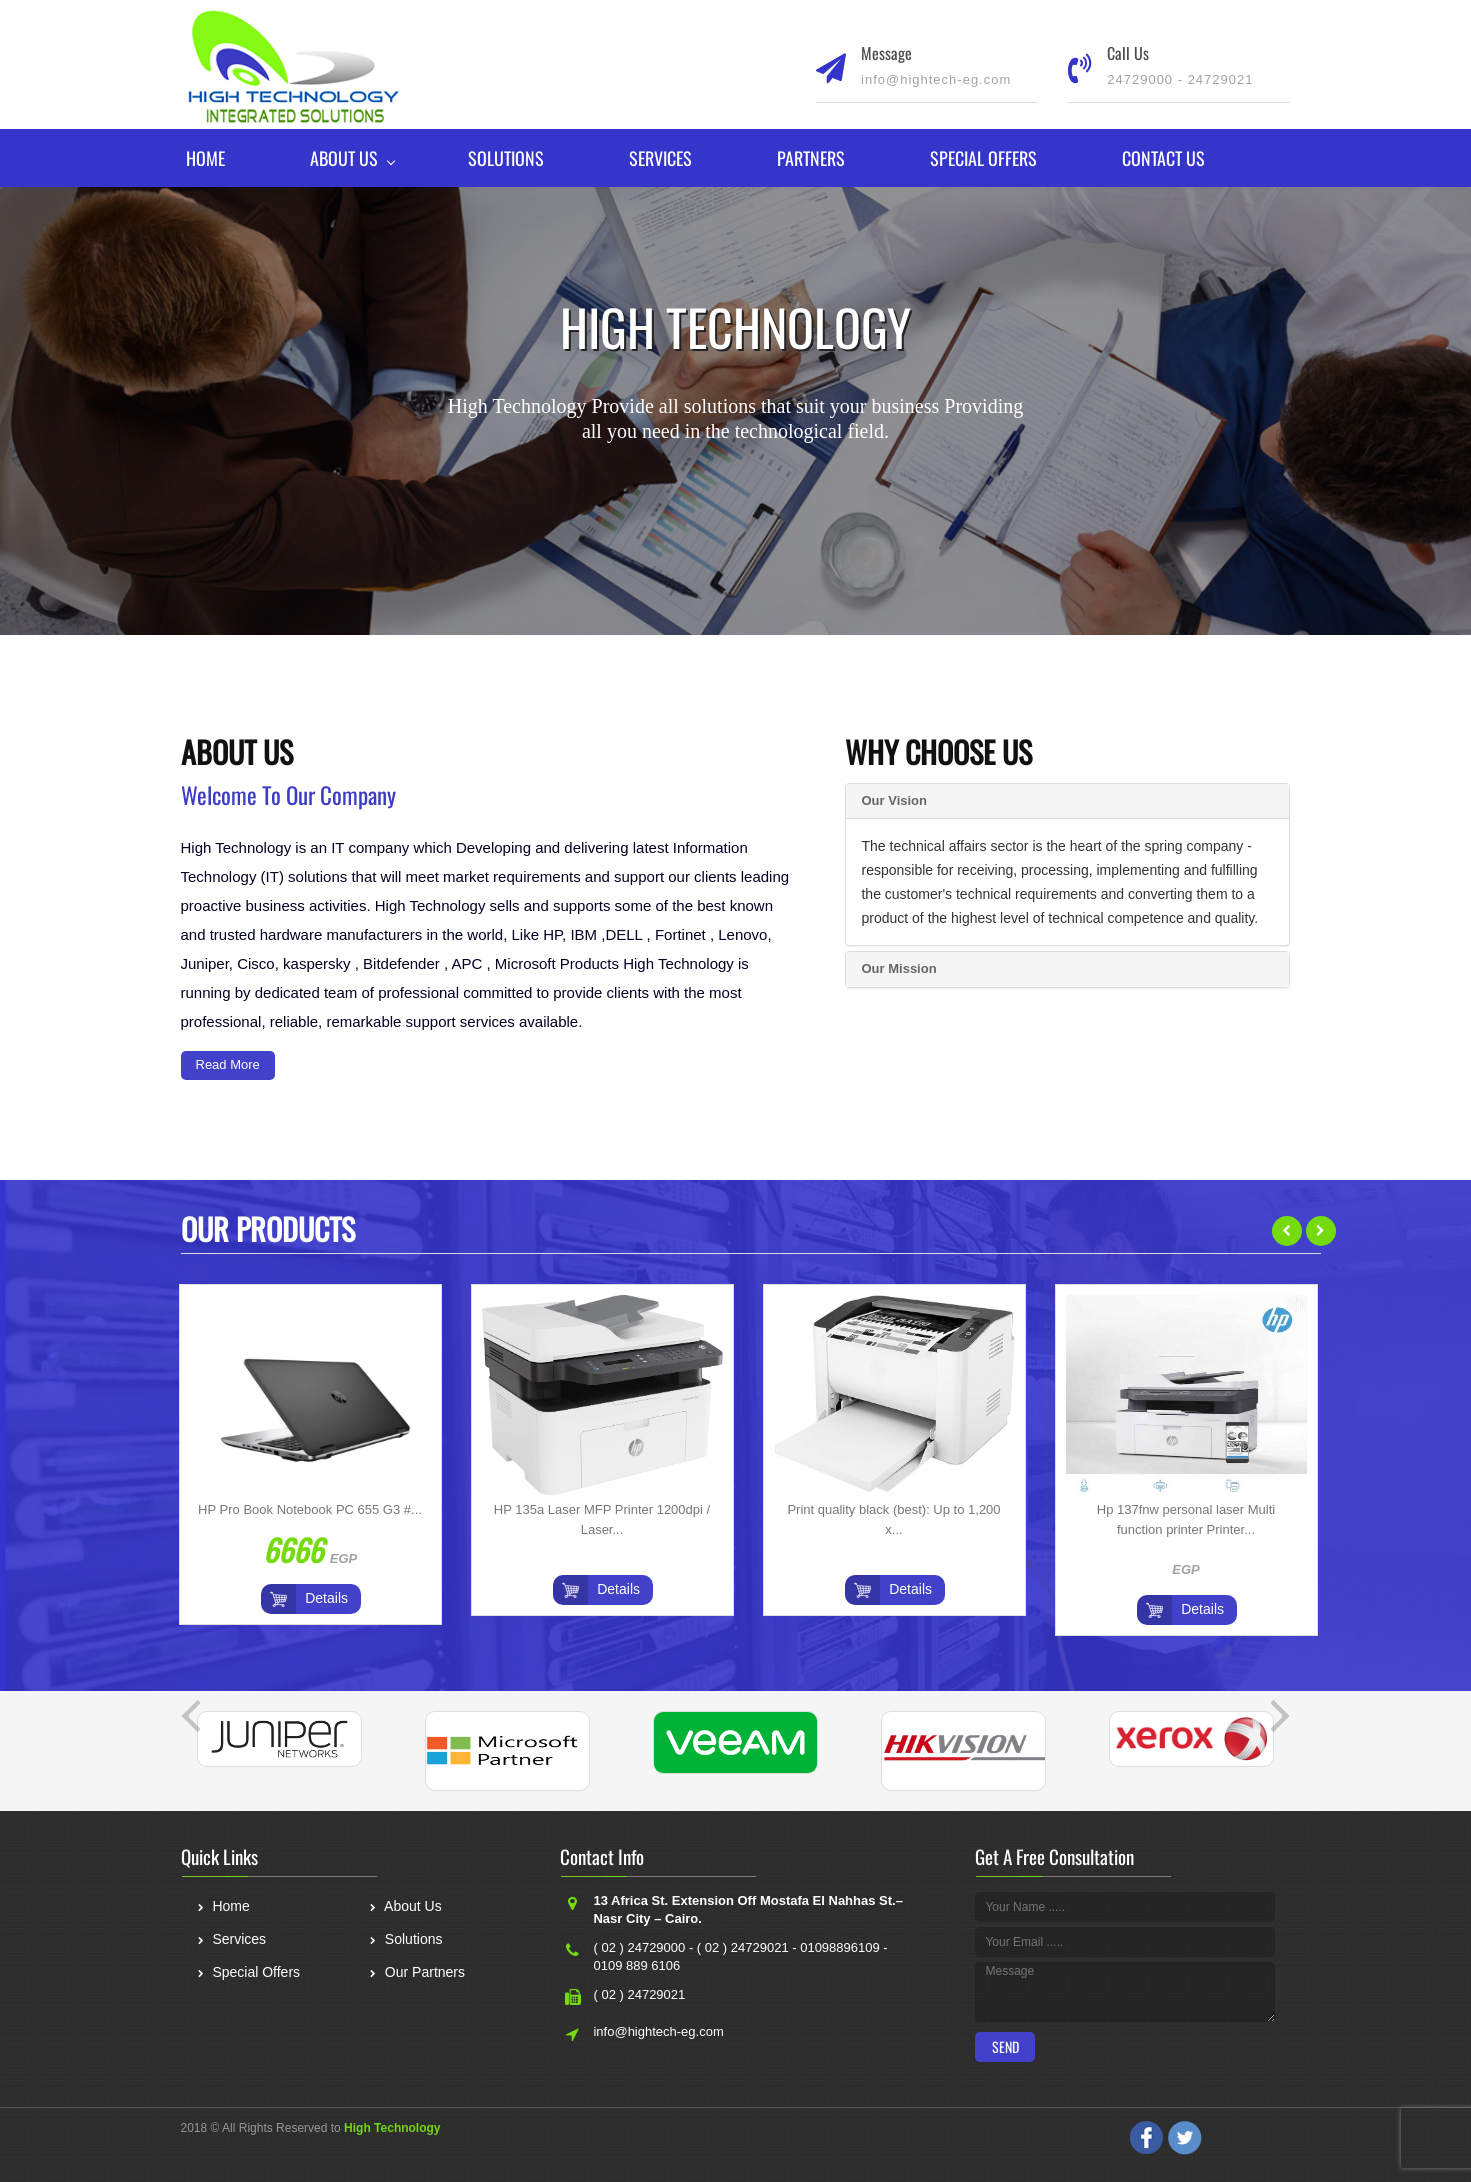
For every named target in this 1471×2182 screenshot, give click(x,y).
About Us (344, 158)
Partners (811, 158)
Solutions (506, 158)
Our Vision (894, 800)
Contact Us (1163, 158)
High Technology (392, 2128)
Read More (228, 1064)
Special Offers (983, 158)
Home (205, 158)
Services (660, 158)
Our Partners (416, 1974)
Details (326, 1598)
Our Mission (898, 968)
